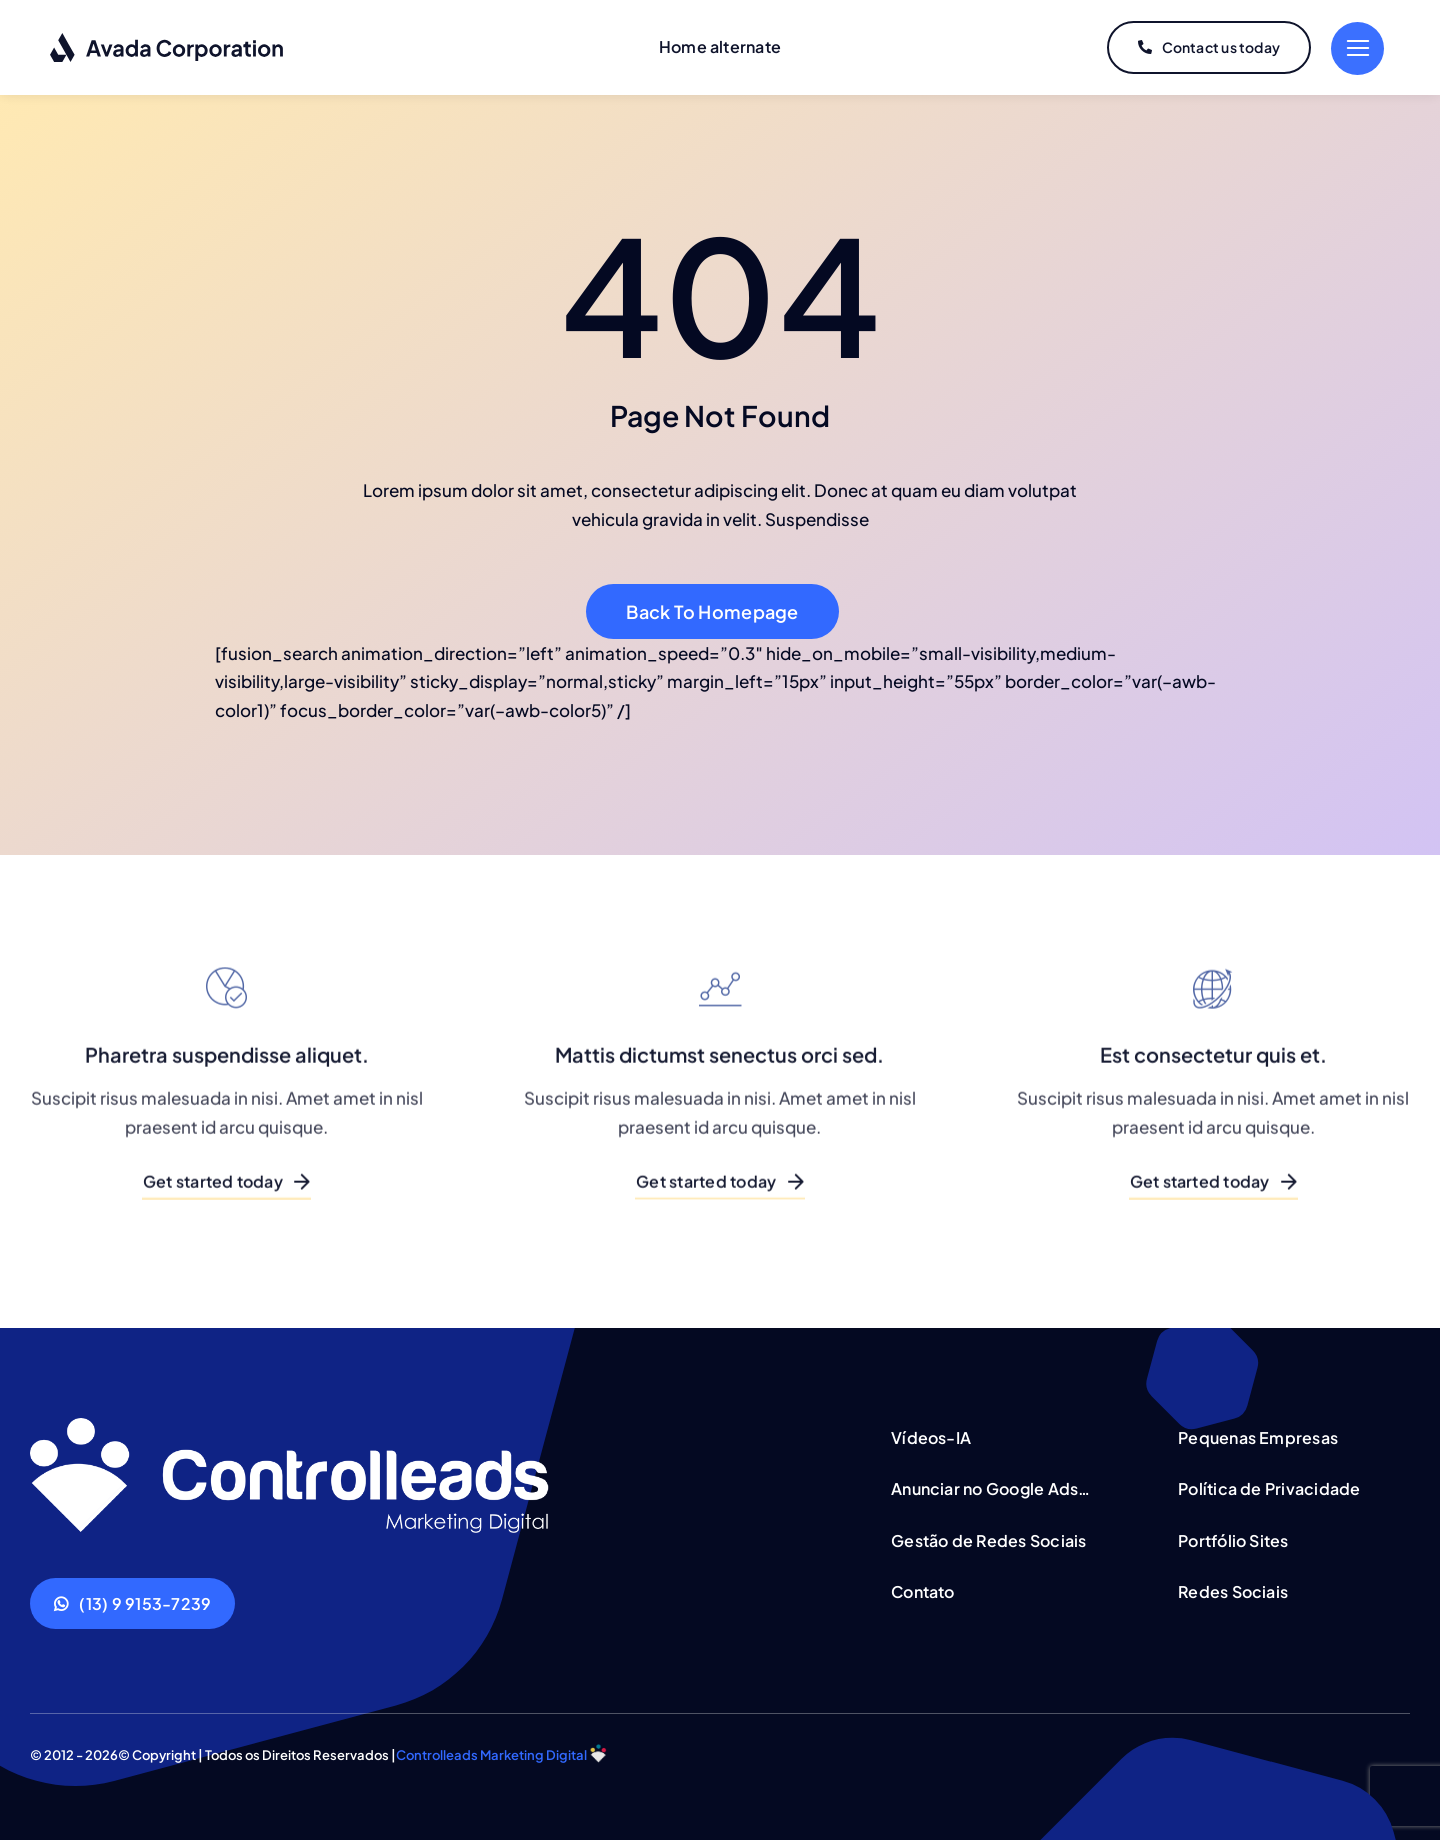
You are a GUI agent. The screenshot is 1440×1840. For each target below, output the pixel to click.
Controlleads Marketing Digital (491, 1755)
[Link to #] (1357, 48)
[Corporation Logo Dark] (167, 40)
